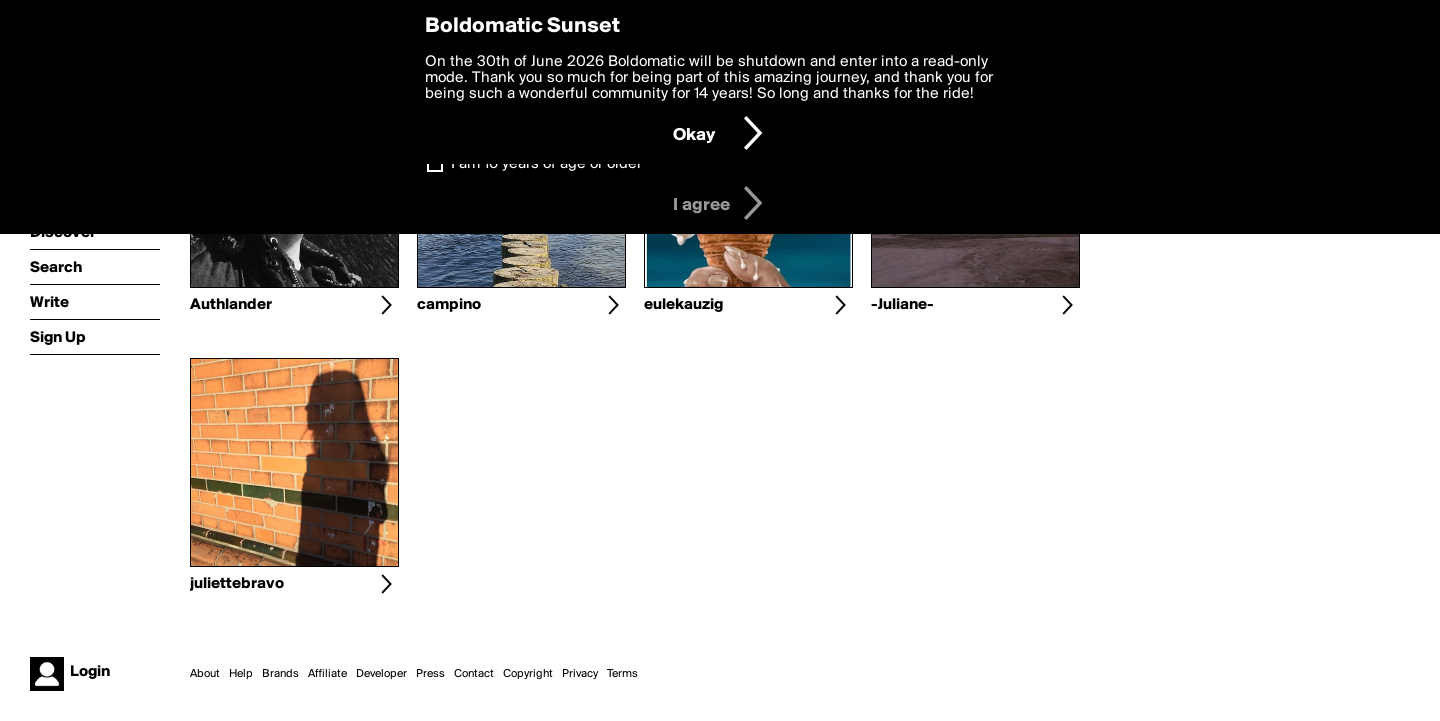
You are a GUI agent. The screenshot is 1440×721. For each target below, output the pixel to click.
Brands (280, 674)
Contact (474, 674)
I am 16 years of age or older (546, 164)
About (205, 674)
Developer (381, 674)
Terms (622, 674)
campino (449, 305)
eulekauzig (683, 305)
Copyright (528, 674)
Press (430, 674)
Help (241, 674)
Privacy (580, 674)
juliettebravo (237, 584)
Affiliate (327, 674)
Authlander (231, 305)
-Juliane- (902, 305)
